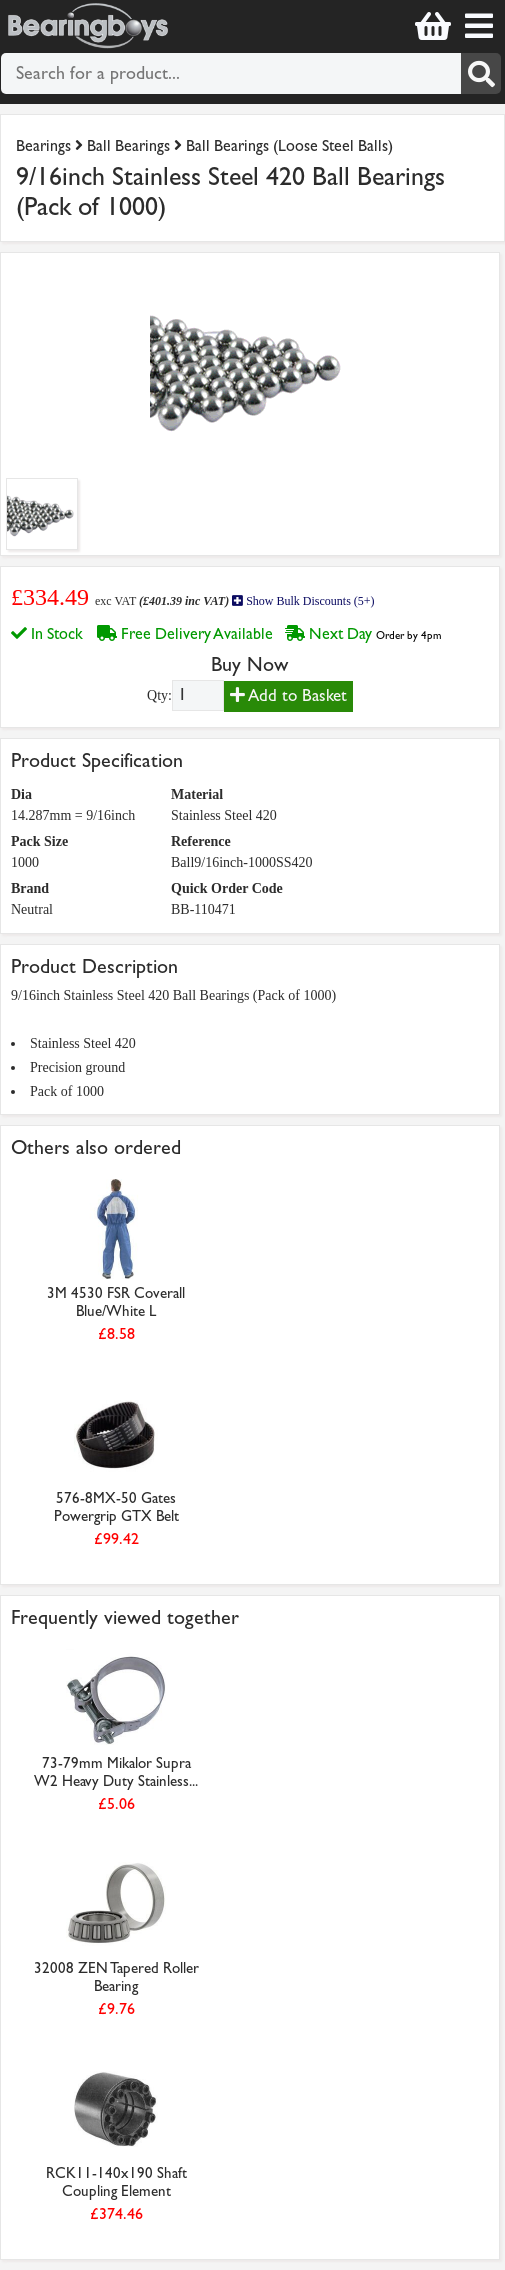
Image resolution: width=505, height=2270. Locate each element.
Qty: (159, 695)
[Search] (481, 73)
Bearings (43, 145)
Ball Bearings (128, 145)
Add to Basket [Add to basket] (288, 695)
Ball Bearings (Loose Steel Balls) (289, 145)
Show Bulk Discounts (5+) (303, 601)
